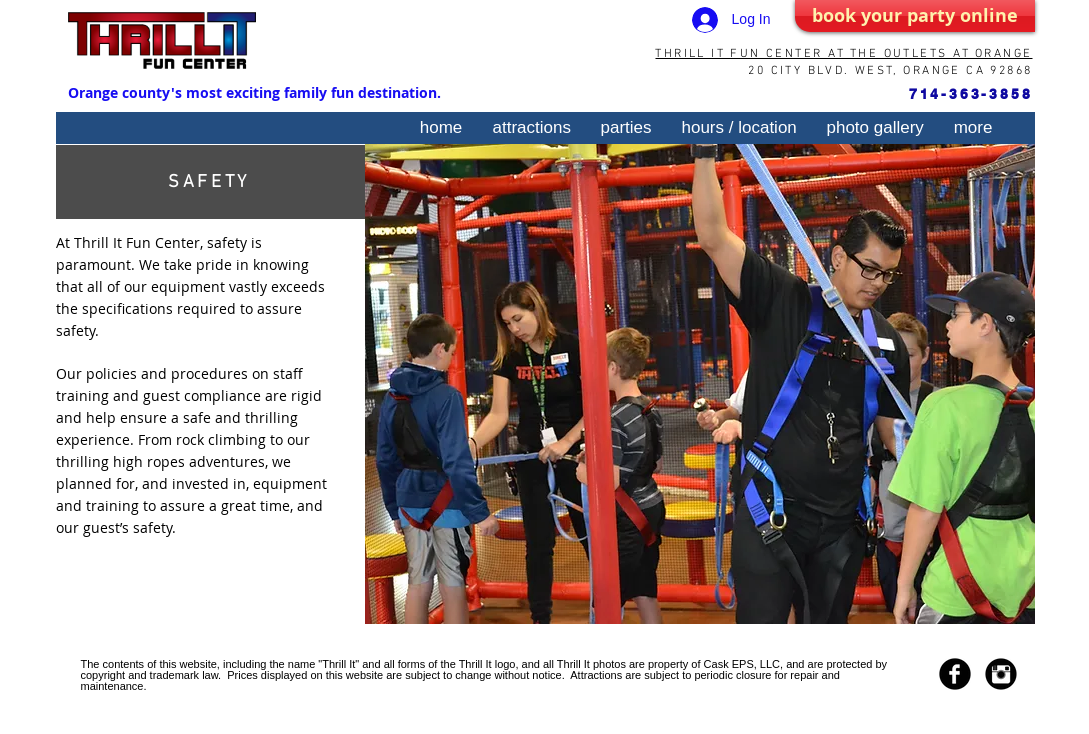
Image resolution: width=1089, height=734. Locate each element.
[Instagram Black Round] (1001, 674)
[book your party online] (915, 16)
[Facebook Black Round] (955, 674)
